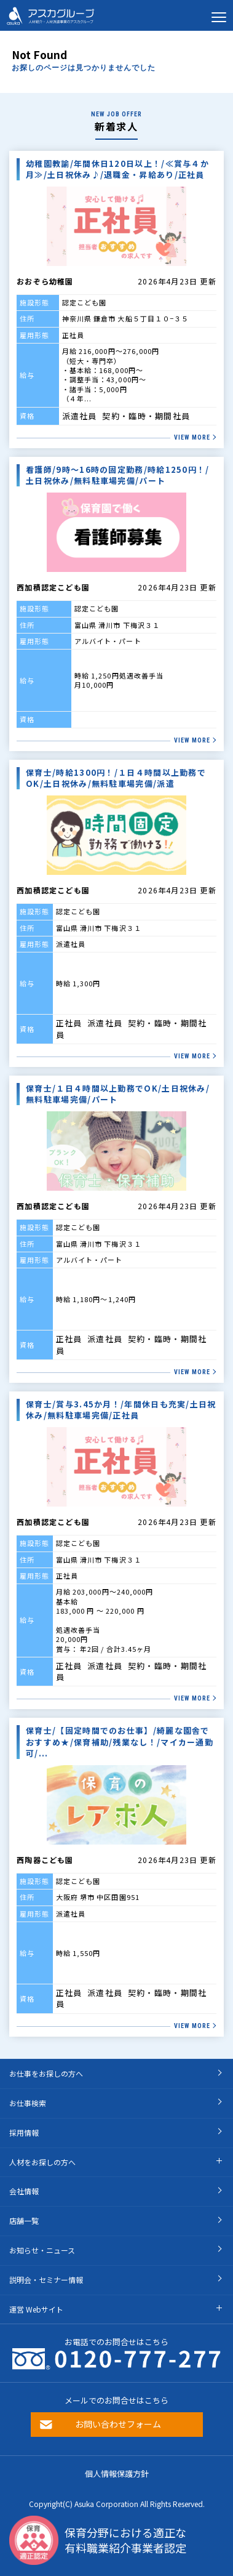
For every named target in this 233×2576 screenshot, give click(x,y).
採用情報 (24, 2132)
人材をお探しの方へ (42, 2162)
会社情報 (24, 2191)
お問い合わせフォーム (118, 2424)
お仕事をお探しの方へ (46, 2073)
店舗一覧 (24, 2220)
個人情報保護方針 (117, 2473)
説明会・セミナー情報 (46, 2279)
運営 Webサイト (36, 2309)
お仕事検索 (27, 2103)
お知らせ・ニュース (42, 2250)
